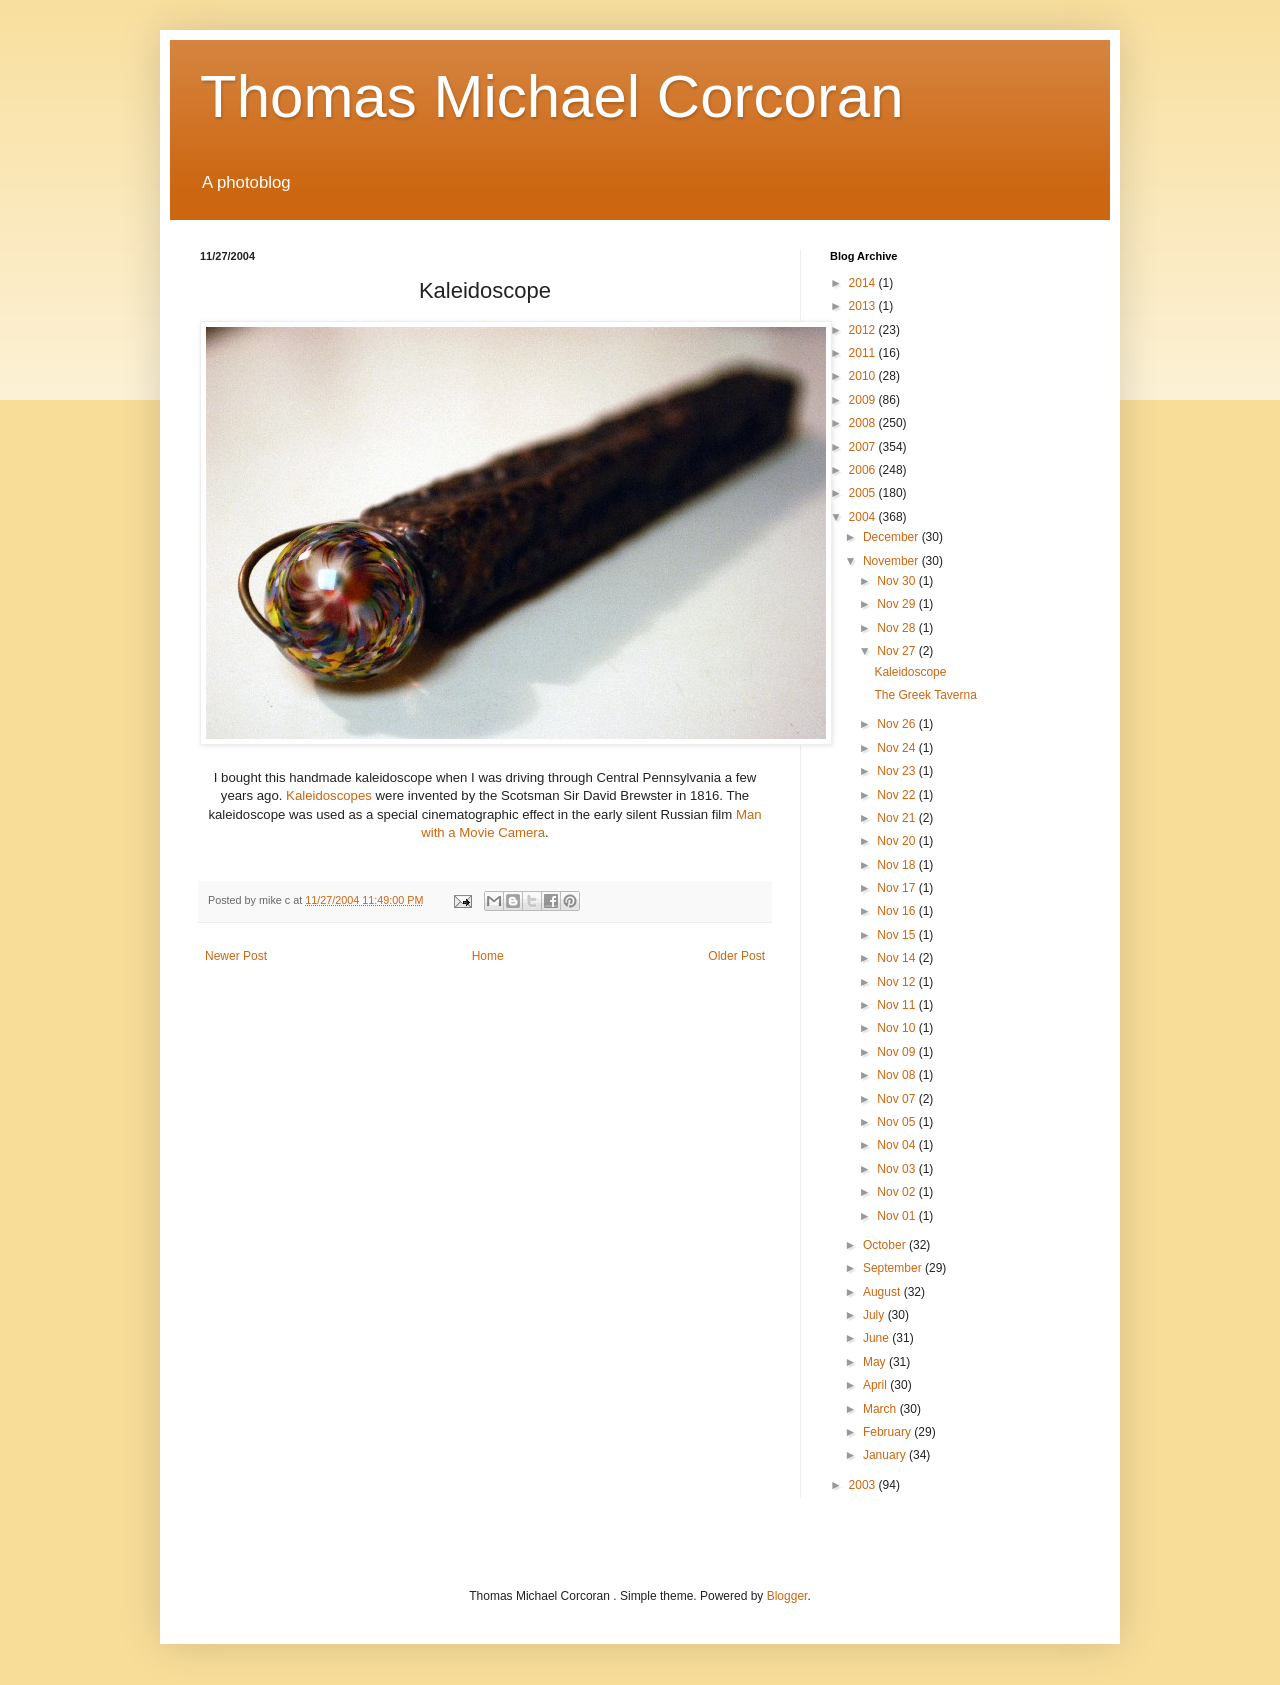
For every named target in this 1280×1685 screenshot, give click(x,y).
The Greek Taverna (925, 695)
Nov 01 (897, 1216)
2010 (864, 376)
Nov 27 (897, 651)
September (894, 1268)
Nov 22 (897, 795)
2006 (864, 470)
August (883, 1292)
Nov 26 (897, 724)
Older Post (736, 956)
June (877, 1338)
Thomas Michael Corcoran (552, 96)
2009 (864, 400)
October (886, 1245)
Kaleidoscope (910, 672)
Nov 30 (897, 581)
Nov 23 (897, 771)
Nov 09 (897, 1052)
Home (488, 956)
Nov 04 (897, 1145)
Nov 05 (897, 1122)
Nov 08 (897, 1075)
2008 (864, 423)
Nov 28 (897, 628)
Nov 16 (897, 911)
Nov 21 (897, 818)
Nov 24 (897, 748)
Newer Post (236, 956)
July (875, 1315)
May (876, 1362)
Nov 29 (897, 604)
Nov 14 (897, 958)
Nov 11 (897, 1005)
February (888, 1432)
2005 (864, 493)
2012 (864, 330)
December (892, 537)
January (886, 1455)
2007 (864, 447)
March (881, 1409)
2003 (864, 1485)
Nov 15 (897, 935)
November (892, 561)
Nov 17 (897, 888)
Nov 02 (897, 1192)
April (876, 1385)
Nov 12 (897, 982)
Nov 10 (897, 1028)
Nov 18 (897, 865)
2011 (864, 353)
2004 (864, 517)
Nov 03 (897, 1169)
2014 (864, 283)
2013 (864, 306)
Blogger (787, 1596)
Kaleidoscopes (329, 795)
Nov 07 (897, 1099)
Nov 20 (897, 841)
